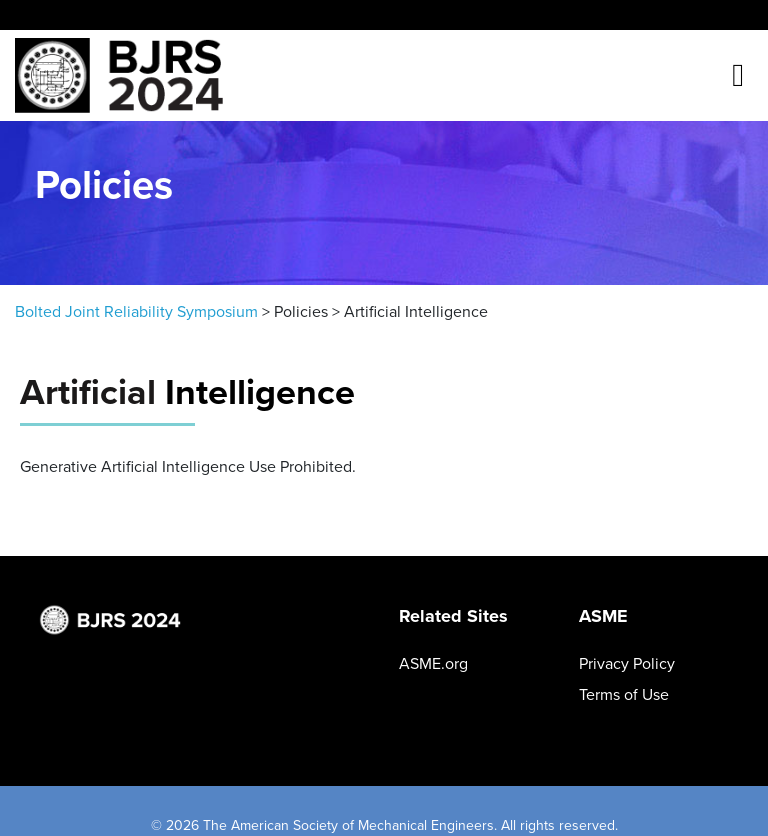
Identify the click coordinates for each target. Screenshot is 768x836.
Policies (301, 312)
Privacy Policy (627, 664)
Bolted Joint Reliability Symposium (136, 312)
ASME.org (433, 664)
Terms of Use (624, 695)
